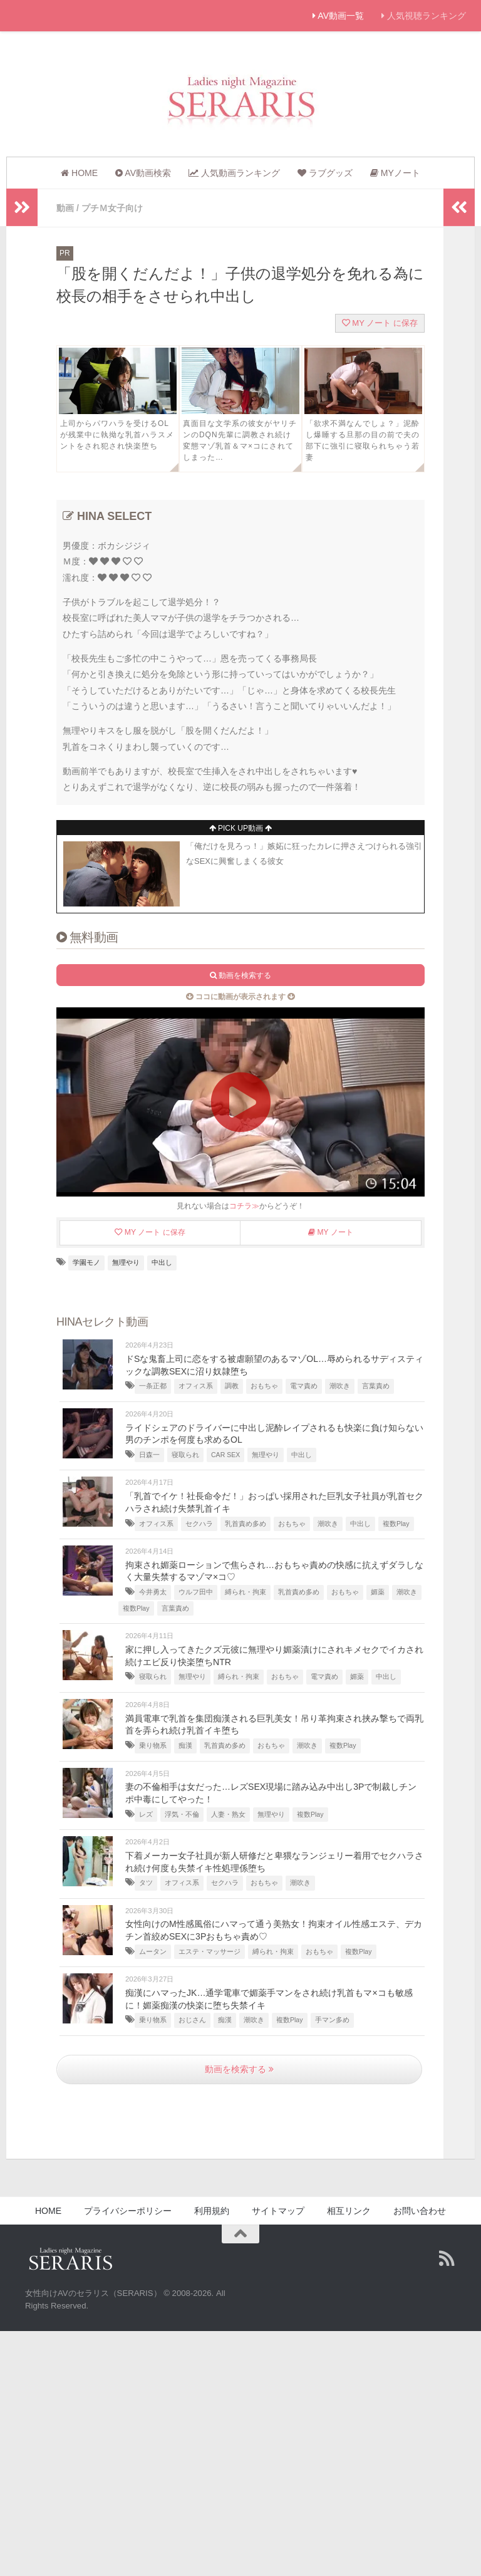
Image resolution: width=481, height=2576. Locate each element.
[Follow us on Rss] (447, 2258)
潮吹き (339, 1385)
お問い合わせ (419, 2210)
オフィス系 (195, 1385)
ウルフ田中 (195, 1591)
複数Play (396, 1523)
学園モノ (86, 1261)
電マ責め (304, 1385)
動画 (65, 208)
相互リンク (349, 2210)
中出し (162, 1261)
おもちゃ (264, 1385)
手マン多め (332, 2019)
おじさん (192, 2019)
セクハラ (199, 1523)
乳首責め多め (245, 1523)
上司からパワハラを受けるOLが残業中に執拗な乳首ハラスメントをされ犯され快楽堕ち (117, 434)
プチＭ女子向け (112, 208)
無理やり (126, 1261)
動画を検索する (239, 2069)
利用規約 (211, 2210)
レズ (146, 1813)
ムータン (153, 1951)
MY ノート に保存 (380, 322)
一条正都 (153, 1385)
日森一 (149, 1454)
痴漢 (185, 1744)
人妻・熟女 (228, 1813)
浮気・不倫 (182, 1813)
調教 (232, 1385)
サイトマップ (278, 2210)
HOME (48, 2210)
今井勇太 (153, 1591)
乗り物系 (153, 1744)
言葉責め (376, 1385)
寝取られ (185, 1454)
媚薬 (378, 1591)
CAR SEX (225, 1454)
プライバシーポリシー (128, 2210)
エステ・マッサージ (209, 1951)
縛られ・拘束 (245, 1591)
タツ (146, 1882)
